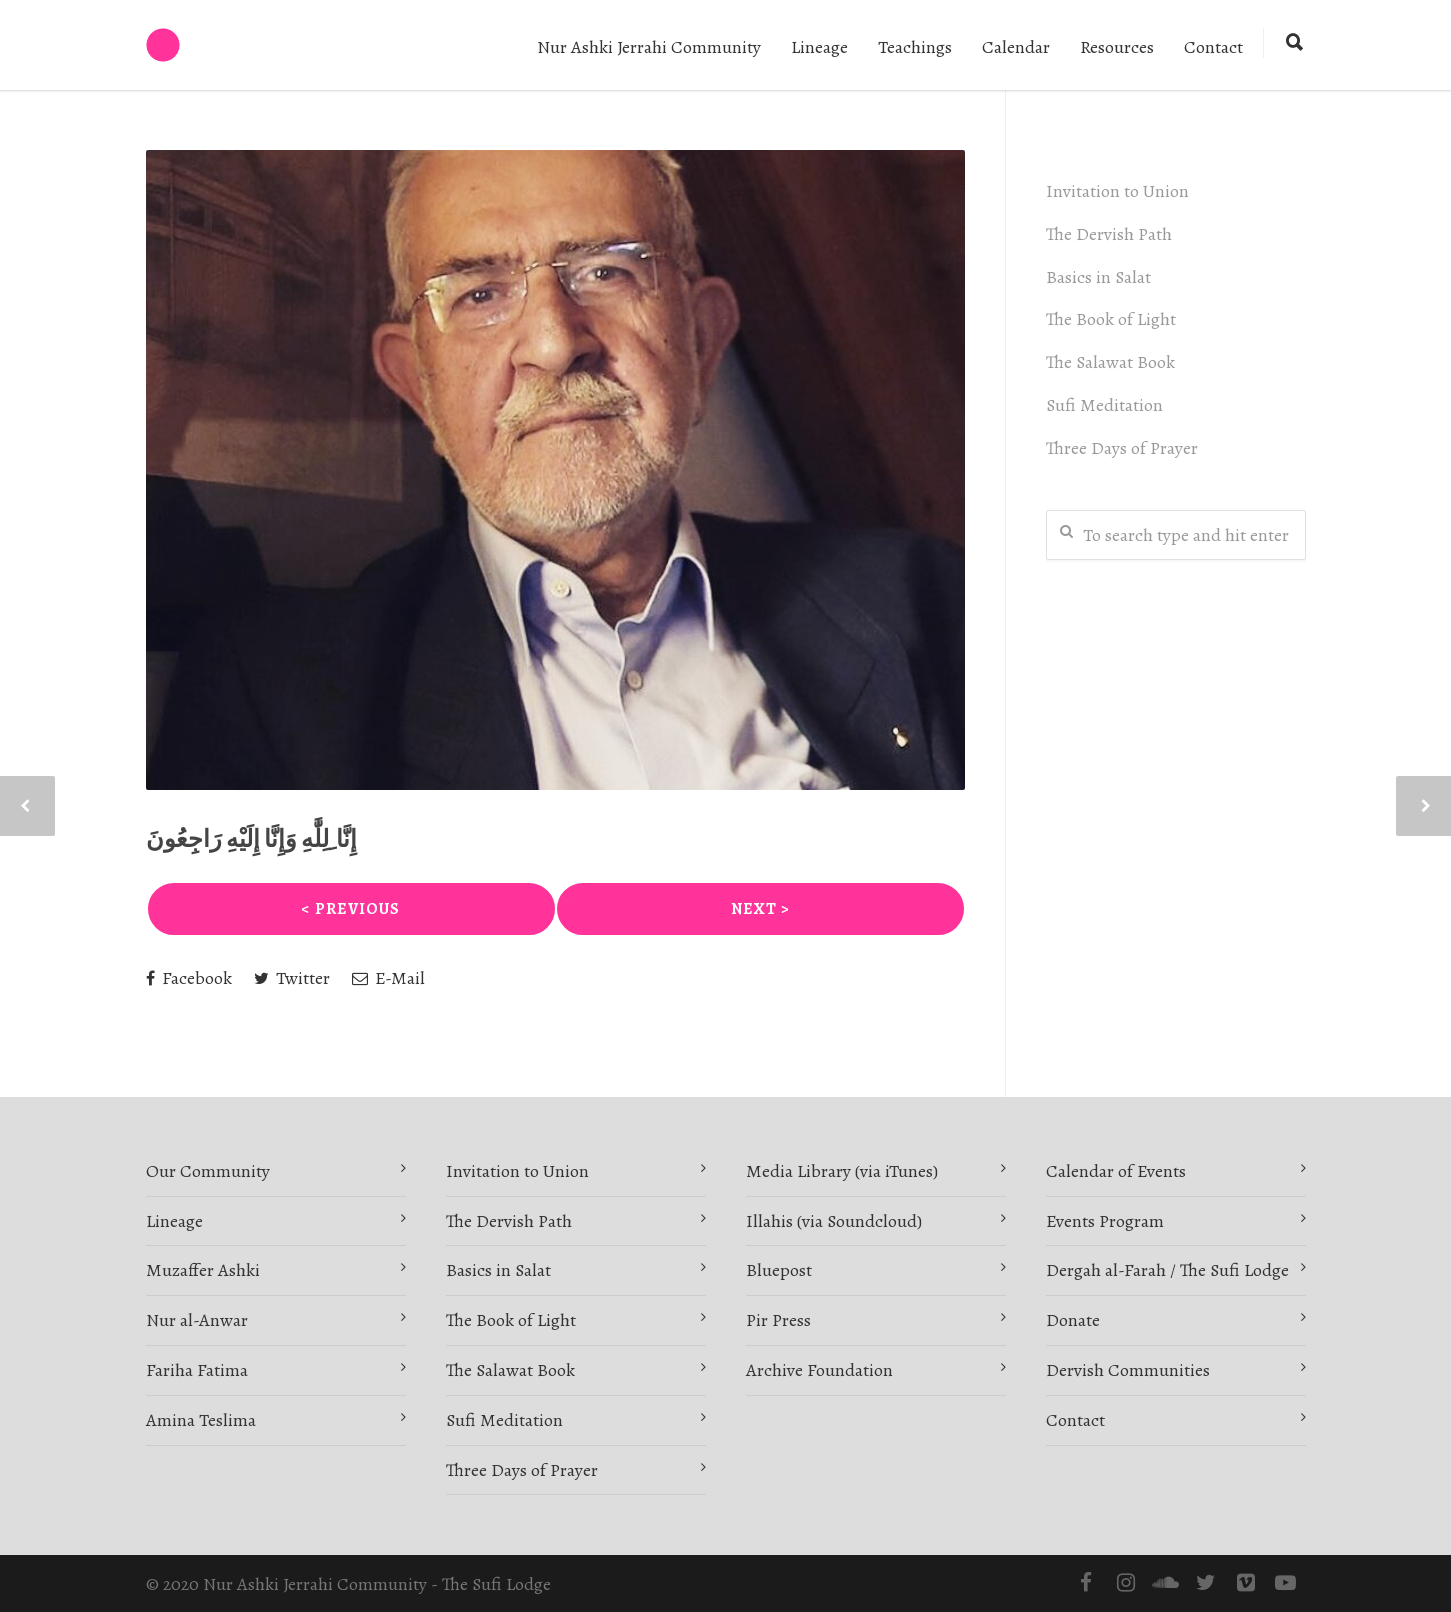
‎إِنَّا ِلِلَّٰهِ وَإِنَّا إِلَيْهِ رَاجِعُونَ (251, 839)
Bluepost (779, 1270)
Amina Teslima (201, 1420)
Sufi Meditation (1104, 405)
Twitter (292, 978)
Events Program (1105, 1221)
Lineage (819, 47)
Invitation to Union (1117, 191)
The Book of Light (1111, 319)
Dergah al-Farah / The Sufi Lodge (1167, 1270)
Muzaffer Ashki (203, 1270)
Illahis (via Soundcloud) (834, 1221)
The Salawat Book (1110, 362)
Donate (1073, 1320)
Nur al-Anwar (197, 1320)
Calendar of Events (1116, 1171)
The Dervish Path (1109, 234)
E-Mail (388, 978)
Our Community (208, 1171)
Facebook (189, 978)
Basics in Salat (1098, 277)
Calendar (1016, 47)
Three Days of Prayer (1122, 448)
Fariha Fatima (197, 1370)
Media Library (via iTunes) (842, 1171)
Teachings (915, 47)
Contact (1213, 47)
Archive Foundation (819, 1370)
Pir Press (778, 1320)
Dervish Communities (1128, 1370)
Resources (1117, 47)
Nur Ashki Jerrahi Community (649, 47)
